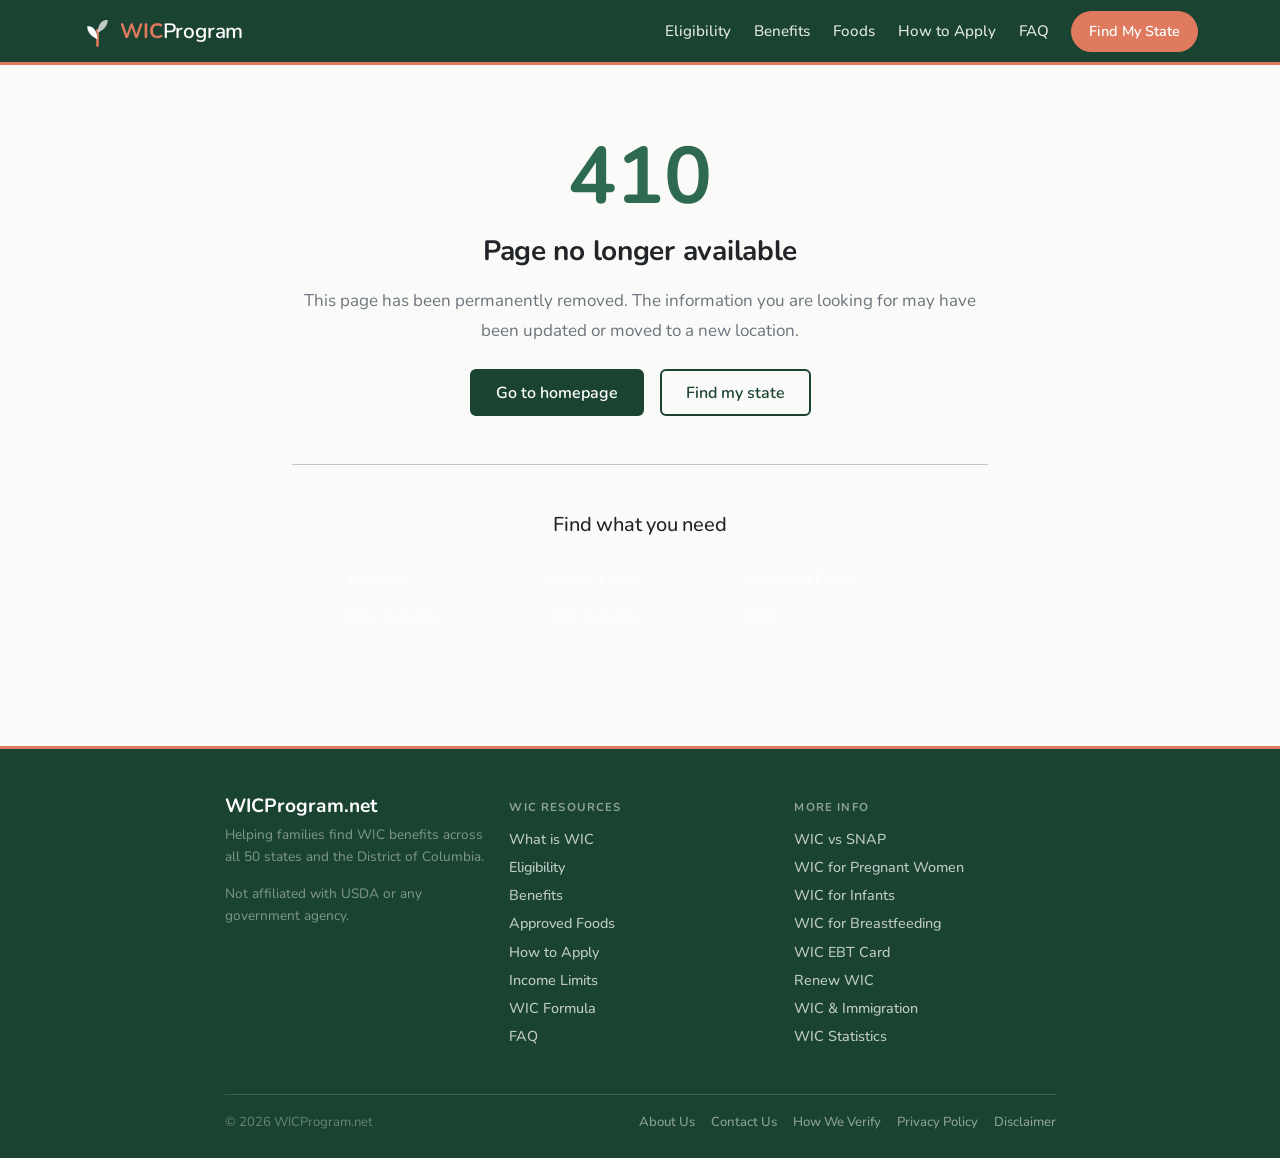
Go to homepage (557, 393)
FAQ (1034, 31)
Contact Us (744, 1122)
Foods (854, 31)
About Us (667, 1122)
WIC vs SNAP (840, 839)
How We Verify (837, 1122)
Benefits (782, 31)
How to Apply (947, 31)
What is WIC (551, 839)
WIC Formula (552, 1008)
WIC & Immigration (856, 1008)
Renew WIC (834, 980)
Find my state (735, 393)
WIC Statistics (840, 1036)
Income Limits (592, 579)
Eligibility (698, 31)
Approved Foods (801, 579)
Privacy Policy (937, 1122)
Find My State (1134, 31)
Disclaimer (1025, 1122)
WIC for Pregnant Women (879, 867)
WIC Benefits (592, 616)
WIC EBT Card (842, 952)
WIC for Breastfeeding (867, 923)
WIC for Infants (844, 895)
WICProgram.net (301, 806)
